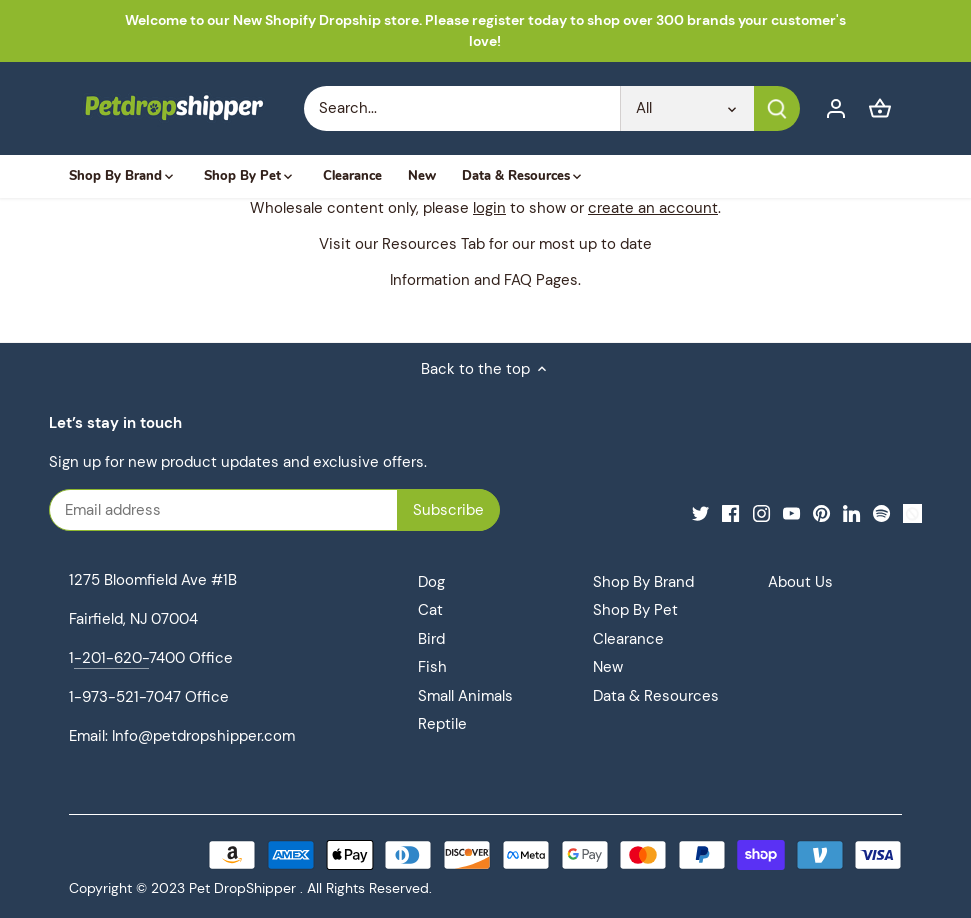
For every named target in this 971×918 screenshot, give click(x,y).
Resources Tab (433, 244)
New (608, 667)
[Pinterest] (821, 512)
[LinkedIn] (851, 512)
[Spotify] (881, 512)
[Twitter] (700, 512)
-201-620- (111, 658)
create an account (653, 208)
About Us (800, 582)
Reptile (442, 724)
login (489, 208)
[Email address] (250, 510)
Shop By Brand (643, 582)
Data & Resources (656, 696)
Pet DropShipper (242, 888)
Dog (431, 582)
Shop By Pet (635, 610)
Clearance (628, 639)
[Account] (836, 108)
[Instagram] (761, 512)
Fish (432, 667)
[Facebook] (730, 512)
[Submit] (776, 108)
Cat (430, 610)
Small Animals (465, 696)
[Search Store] (462, 108)
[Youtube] (791, 512)
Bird (431, 639)
